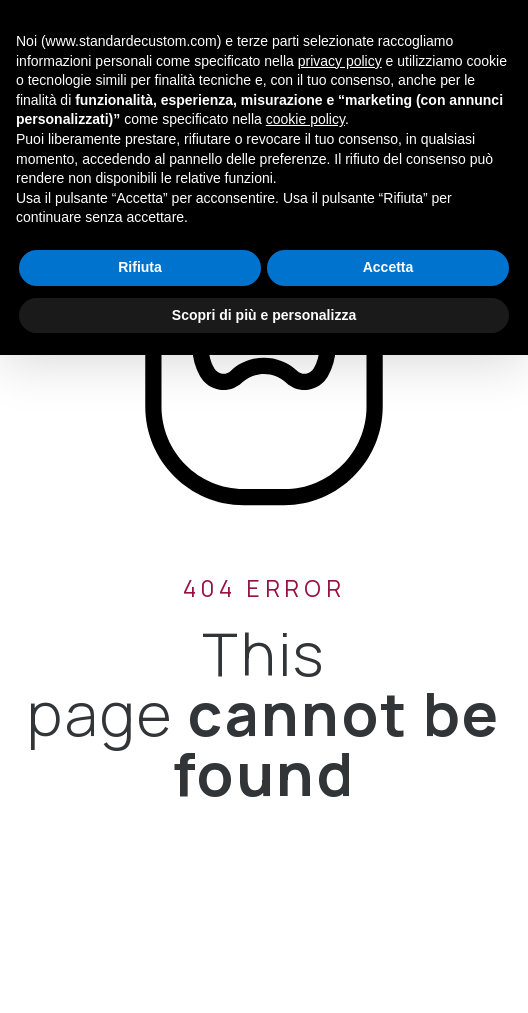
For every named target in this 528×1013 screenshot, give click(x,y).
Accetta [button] (388, 267)
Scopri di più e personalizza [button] (264, 315)
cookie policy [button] (305, 119)
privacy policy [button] (340, 61)
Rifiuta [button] (140, 267)
